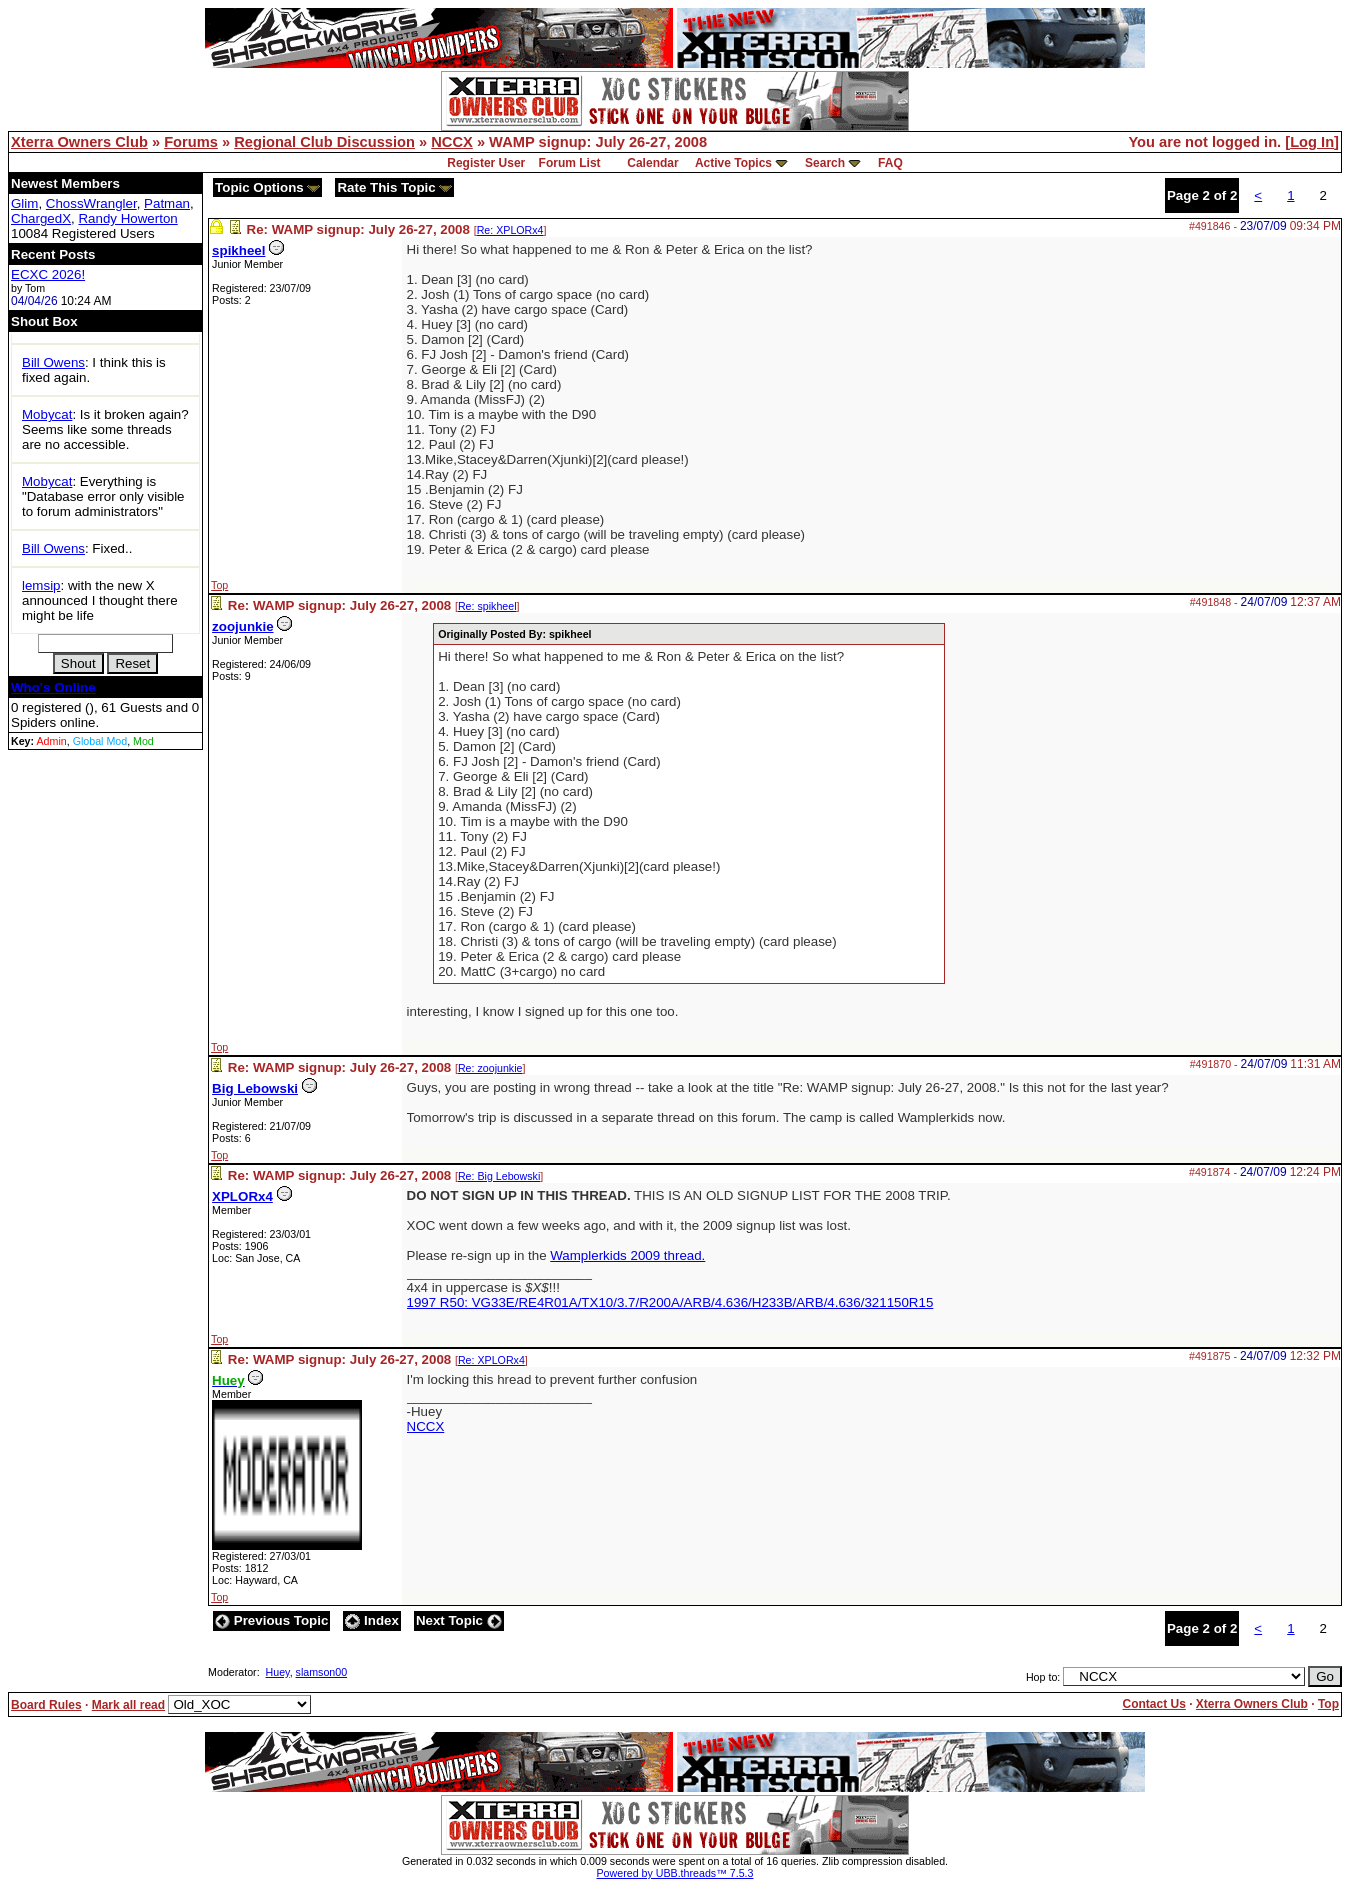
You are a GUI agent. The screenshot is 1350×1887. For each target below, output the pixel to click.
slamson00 (322, 1672)
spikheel (238, 250)
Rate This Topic (394, 187)
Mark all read (128, 1705)
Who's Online (53, 687)
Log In (1312, 142)
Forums (191, 142)
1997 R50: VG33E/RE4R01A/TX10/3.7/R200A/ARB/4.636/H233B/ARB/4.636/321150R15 (670, 1302)
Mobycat (47, 414)
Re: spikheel (487, 606)
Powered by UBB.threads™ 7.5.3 (675, 1873)
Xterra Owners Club (79, 142)
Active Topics (733, 163)
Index (372, 1620)
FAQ (890, 163)
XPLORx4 (242, 1196)
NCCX (452, 142)
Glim (24, 203)
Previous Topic (271, 1620)
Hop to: (1043, 1677)
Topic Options (267, 187)
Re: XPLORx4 (510, 230)
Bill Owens (53, 362)
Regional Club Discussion (324, 142)
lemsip (41, 585)
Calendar (652, 163)
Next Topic (459, 1620)
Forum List (570, 163)
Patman (167, 203)
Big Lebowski (255, 1088)
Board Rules (46, 1705)
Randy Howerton (127, 218)
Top (219, 585)
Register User (486, 163)
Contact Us (1153, 1704)
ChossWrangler (91, 203)
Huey (278, 1672)
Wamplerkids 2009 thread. (627, 1255)
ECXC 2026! (48, 274)
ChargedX (41, 218)
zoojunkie (242, 626)
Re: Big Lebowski (499, 1176)
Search (825, 163)
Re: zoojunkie (490, 1068)
